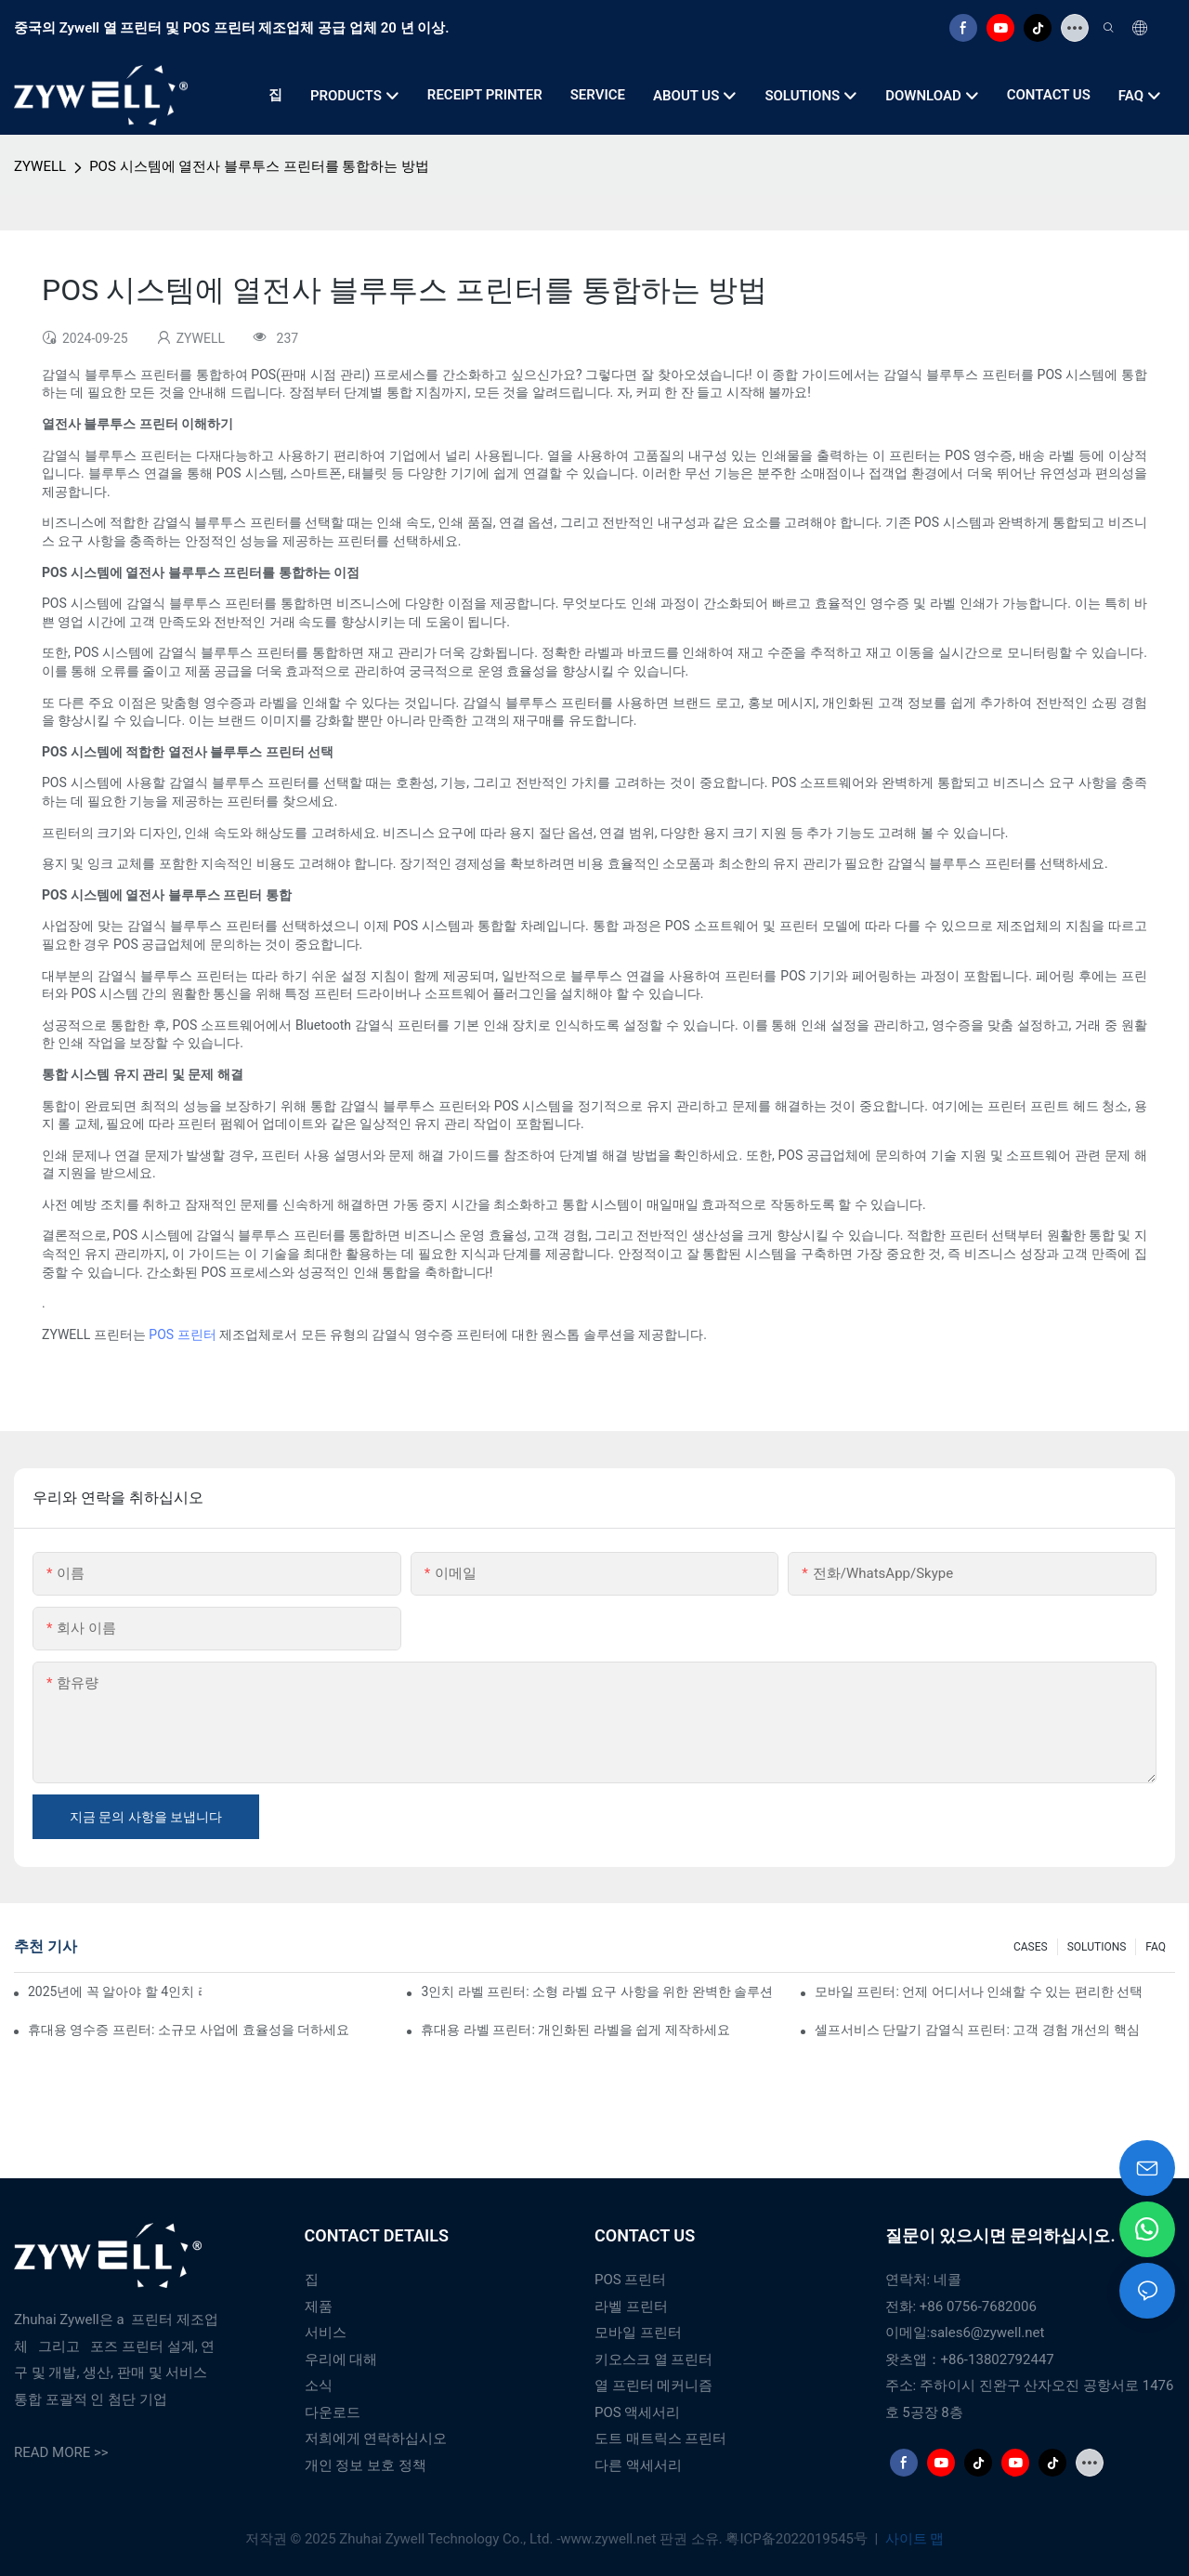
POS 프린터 (182, 1334)
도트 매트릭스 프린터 (660, 2438)
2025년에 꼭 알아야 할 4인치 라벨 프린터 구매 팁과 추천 (115, 1991)
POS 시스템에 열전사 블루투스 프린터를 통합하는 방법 (259, 166)
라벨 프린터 (631, 2306)
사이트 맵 (913, 2538)
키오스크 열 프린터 (653, 2359)
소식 (319, 2385)
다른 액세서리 (638, 2465)
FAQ (1155, 1946)
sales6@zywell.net (987, 2332)
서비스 (325, 2332)
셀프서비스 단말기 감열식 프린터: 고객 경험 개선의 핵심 (977, 2029)
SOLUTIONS (1097, 1946)
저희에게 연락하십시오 (376, 2438)
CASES (1030, 1946)
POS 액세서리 (637, 2412)
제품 (319, 2306)
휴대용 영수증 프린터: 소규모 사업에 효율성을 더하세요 (188, 2029)
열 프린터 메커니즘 (653, 2385)
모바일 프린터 (638, 2332)
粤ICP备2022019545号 (797, 2538)
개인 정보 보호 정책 (365, 2465)
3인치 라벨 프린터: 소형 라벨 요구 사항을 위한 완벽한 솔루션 (597, 1991)
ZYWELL (40, 166)
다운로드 (332, 2412)
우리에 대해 (341, 2359)
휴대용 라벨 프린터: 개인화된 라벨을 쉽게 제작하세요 (575, 2029)
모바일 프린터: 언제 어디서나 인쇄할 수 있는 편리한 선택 (979, 1991)
